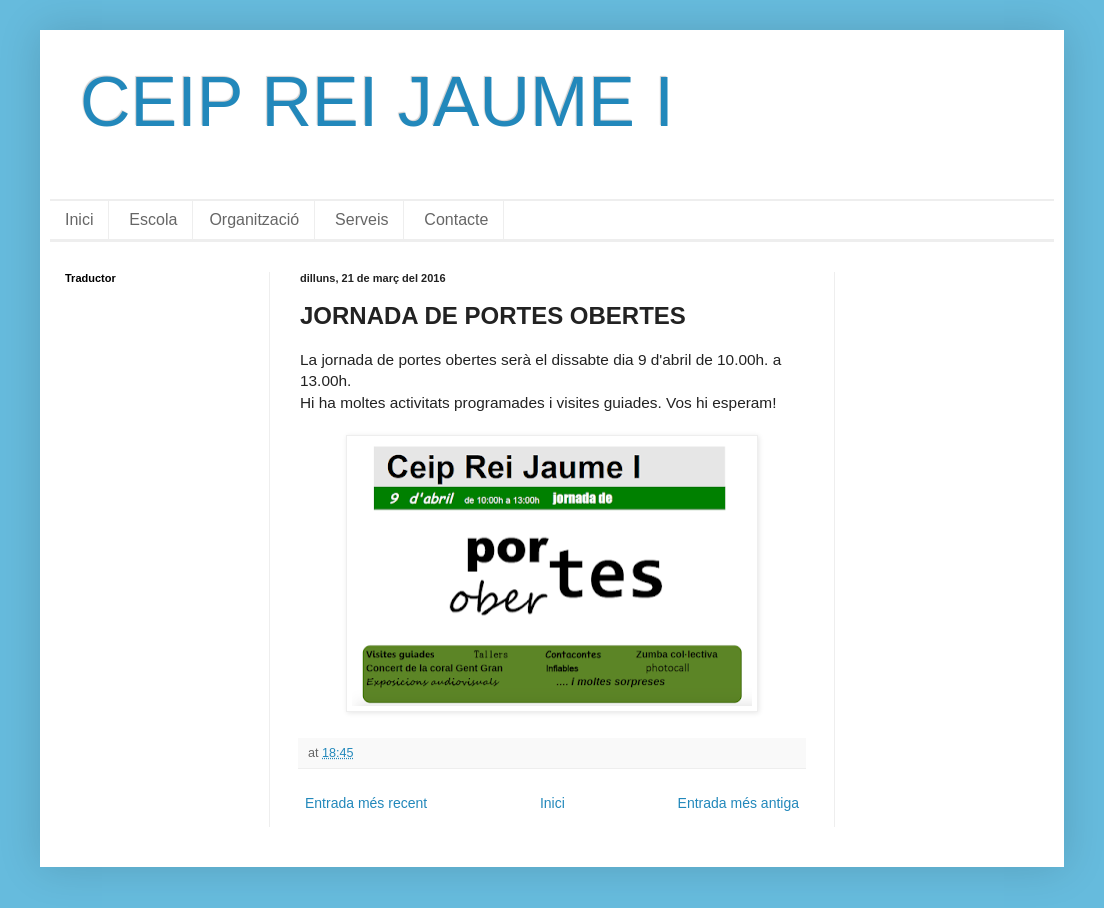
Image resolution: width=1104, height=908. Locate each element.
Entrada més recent (366, 803)
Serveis (361, 219)
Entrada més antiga (738, 803)
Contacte (456, 219)
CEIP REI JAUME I (377, 102)
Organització (254, 219)
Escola (153, 219)
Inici (79, 219)
